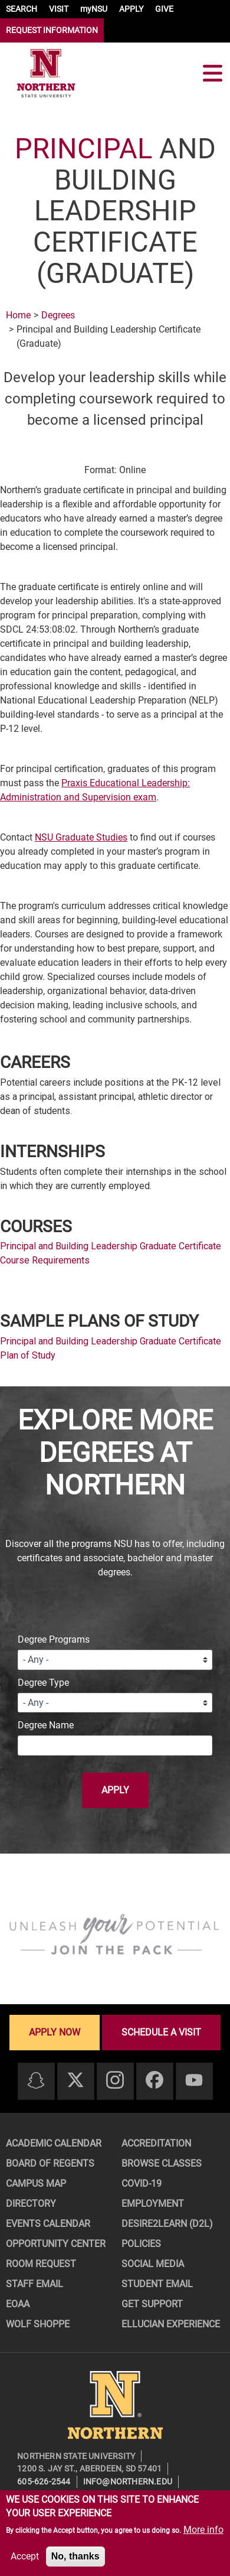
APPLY (131, 9)
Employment (152, 2203)
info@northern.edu (127, 2481)
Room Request (41, 2263)
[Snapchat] (36, 2081)
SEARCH (21, 9)
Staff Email (34, 2284)
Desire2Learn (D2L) (167, 2223)
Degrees (58, 315)
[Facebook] (154, 2080)
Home (18, 315)
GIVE (164, 9)
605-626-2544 (43, 2481)
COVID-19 (141, 2183)
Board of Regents (50, 2163)
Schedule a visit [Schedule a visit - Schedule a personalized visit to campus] (161, 2032)
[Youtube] (194, 2080)
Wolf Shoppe (38, 2324)
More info (203, 2529)
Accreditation (156, 2143)
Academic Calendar (53, 2143)
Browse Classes (161, 2163)
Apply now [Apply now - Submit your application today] (54, 2032)
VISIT (58, 9)
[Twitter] (75, 2080)
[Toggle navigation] (212, 73)
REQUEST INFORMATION (52, 30)
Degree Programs (54, 1639)
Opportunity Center (56, 2243)
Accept (25, 2556)
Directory (31, 2203)
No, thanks (75, 2556)
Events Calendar (48, 2223)
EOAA (17, 2304)
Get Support (152, 2304)
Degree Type (43, 1682)
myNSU (93, 9)
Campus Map (36, 2183)
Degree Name (46, 1725)
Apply (115, 1790)
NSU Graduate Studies (81, 837)
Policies (141, 2243)
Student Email (157, 2284)
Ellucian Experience (170, 2324)
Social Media (152, 2263)
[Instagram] (115, 2081)
